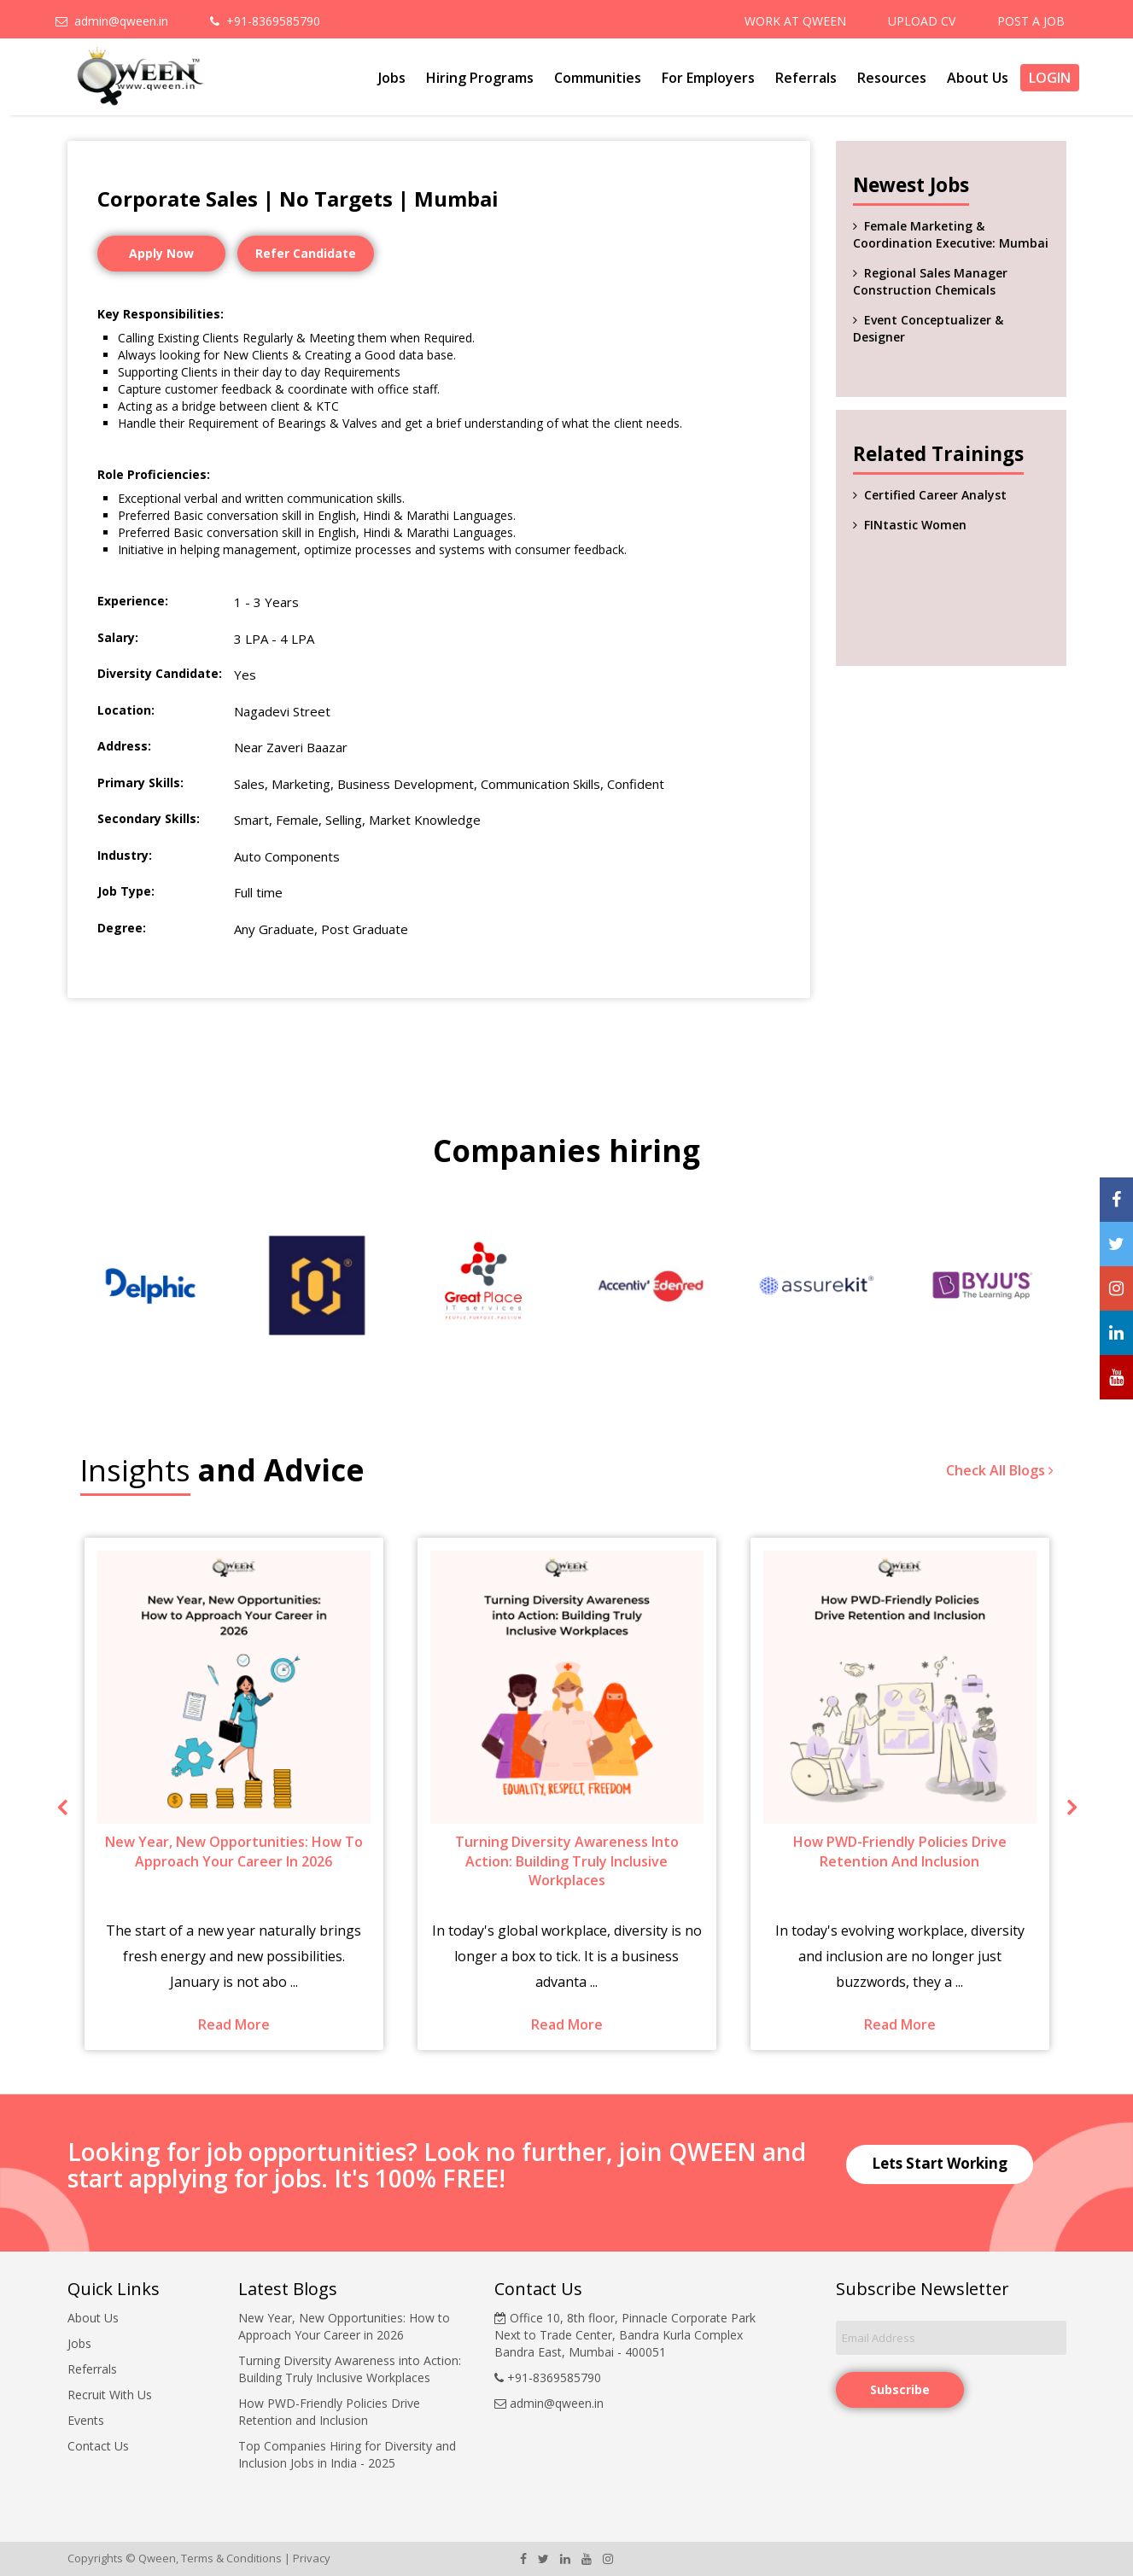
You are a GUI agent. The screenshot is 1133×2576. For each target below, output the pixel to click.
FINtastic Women (915, 525)
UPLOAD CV (921, 21)
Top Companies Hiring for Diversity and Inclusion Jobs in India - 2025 (347, 2454)
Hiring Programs (480, 77)
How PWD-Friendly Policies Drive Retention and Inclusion (329, 2411)
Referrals (806, 77)
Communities (597, 77)
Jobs (392, 77)
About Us (977, 77)
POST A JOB (1031, 21)
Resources (891, 77)
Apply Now (161, 253)
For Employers (708, 77)
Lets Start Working (939, 2163)
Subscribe (900, 2389)
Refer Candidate (305, 253)
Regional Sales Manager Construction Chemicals (930, 281)
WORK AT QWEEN (795, 21)
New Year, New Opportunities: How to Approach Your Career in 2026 (344, 2326)
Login (1050, 77)
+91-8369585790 (265, 21)
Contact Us (98, 2446)
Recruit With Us (109, 2394)
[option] (150, 1285)
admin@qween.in (111, 21)
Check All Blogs (1000, 1470)
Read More (234, 2024)
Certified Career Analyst (935, 495)
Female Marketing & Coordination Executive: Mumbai (950, 234)
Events (85, 2420)
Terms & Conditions (231, 2558)
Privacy (311, 2558)
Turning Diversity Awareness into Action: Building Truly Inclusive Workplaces (349, 2369)
